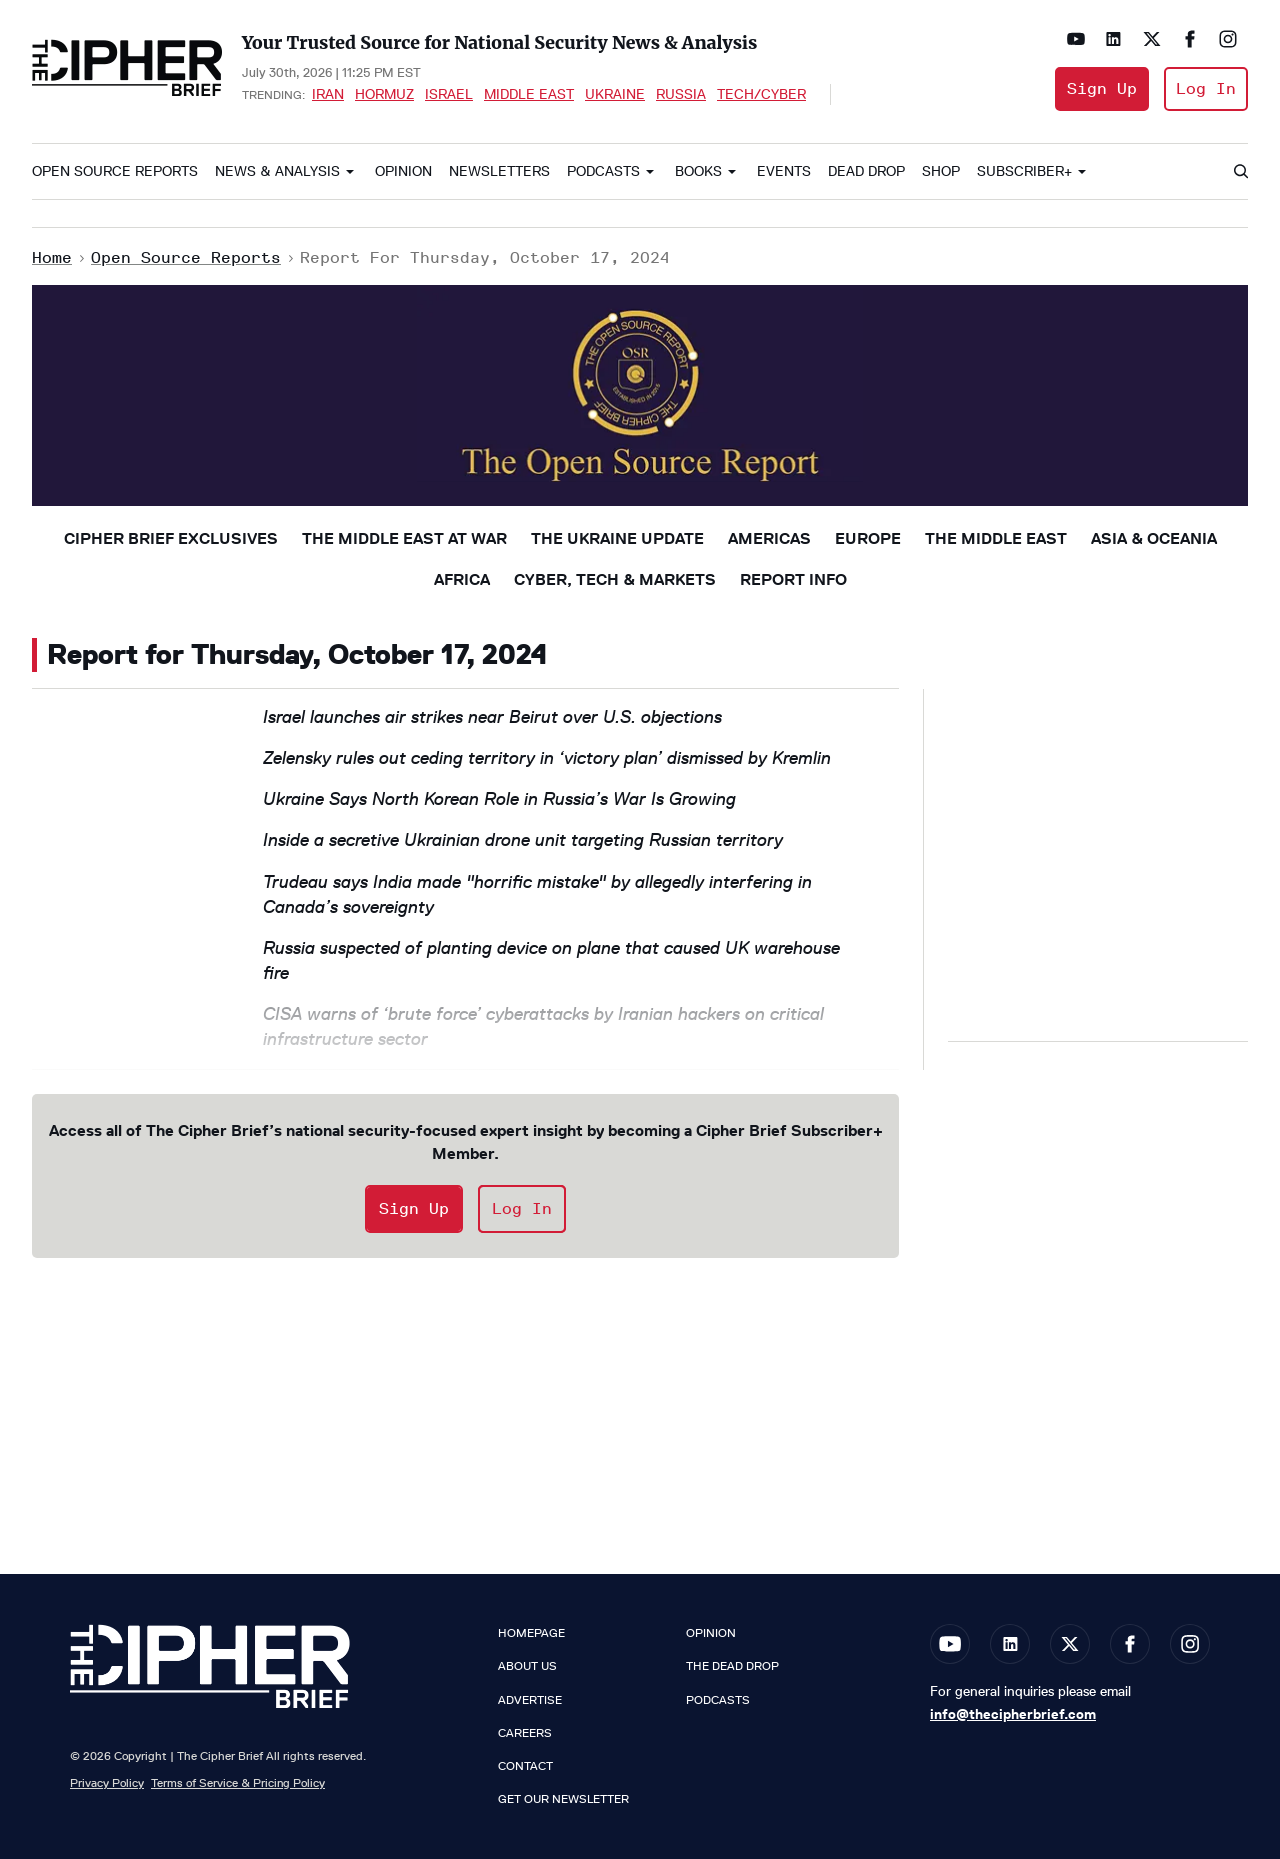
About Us (527, 1666)
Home (52, 257)
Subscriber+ (1024, 171)
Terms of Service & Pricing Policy (238, 1782)
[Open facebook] (1190, 39)
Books (698, 171)
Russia (681, 94)
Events (784, 171)
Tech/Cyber (761, 94)
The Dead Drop (732, 1666)
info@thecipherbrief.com (1013, 1714)
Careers (525, 1733)
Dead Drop (866, 171)
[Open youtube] (1076, 39)
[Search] (1240, 172)
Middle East (529, 94)
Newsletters (499, 171)
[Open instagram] (1228, 39)
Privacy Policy (107, 1782)
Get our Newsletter (563, 1799)
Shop (941, 171)
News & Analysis (277, 171)
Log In (1206, 88)
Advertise (530, 1700)
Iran (328, 94)
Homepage (531, 1633)
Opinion (403, 171)
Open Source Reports (115, 171)
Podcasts (603, 171)
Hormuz (384, 94)
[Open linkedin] (1114, 39)
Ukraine (615, 94)
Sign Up (1102, 88)
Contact (525, 1766)
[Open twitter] (1152, 39)
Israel (449, 94)
